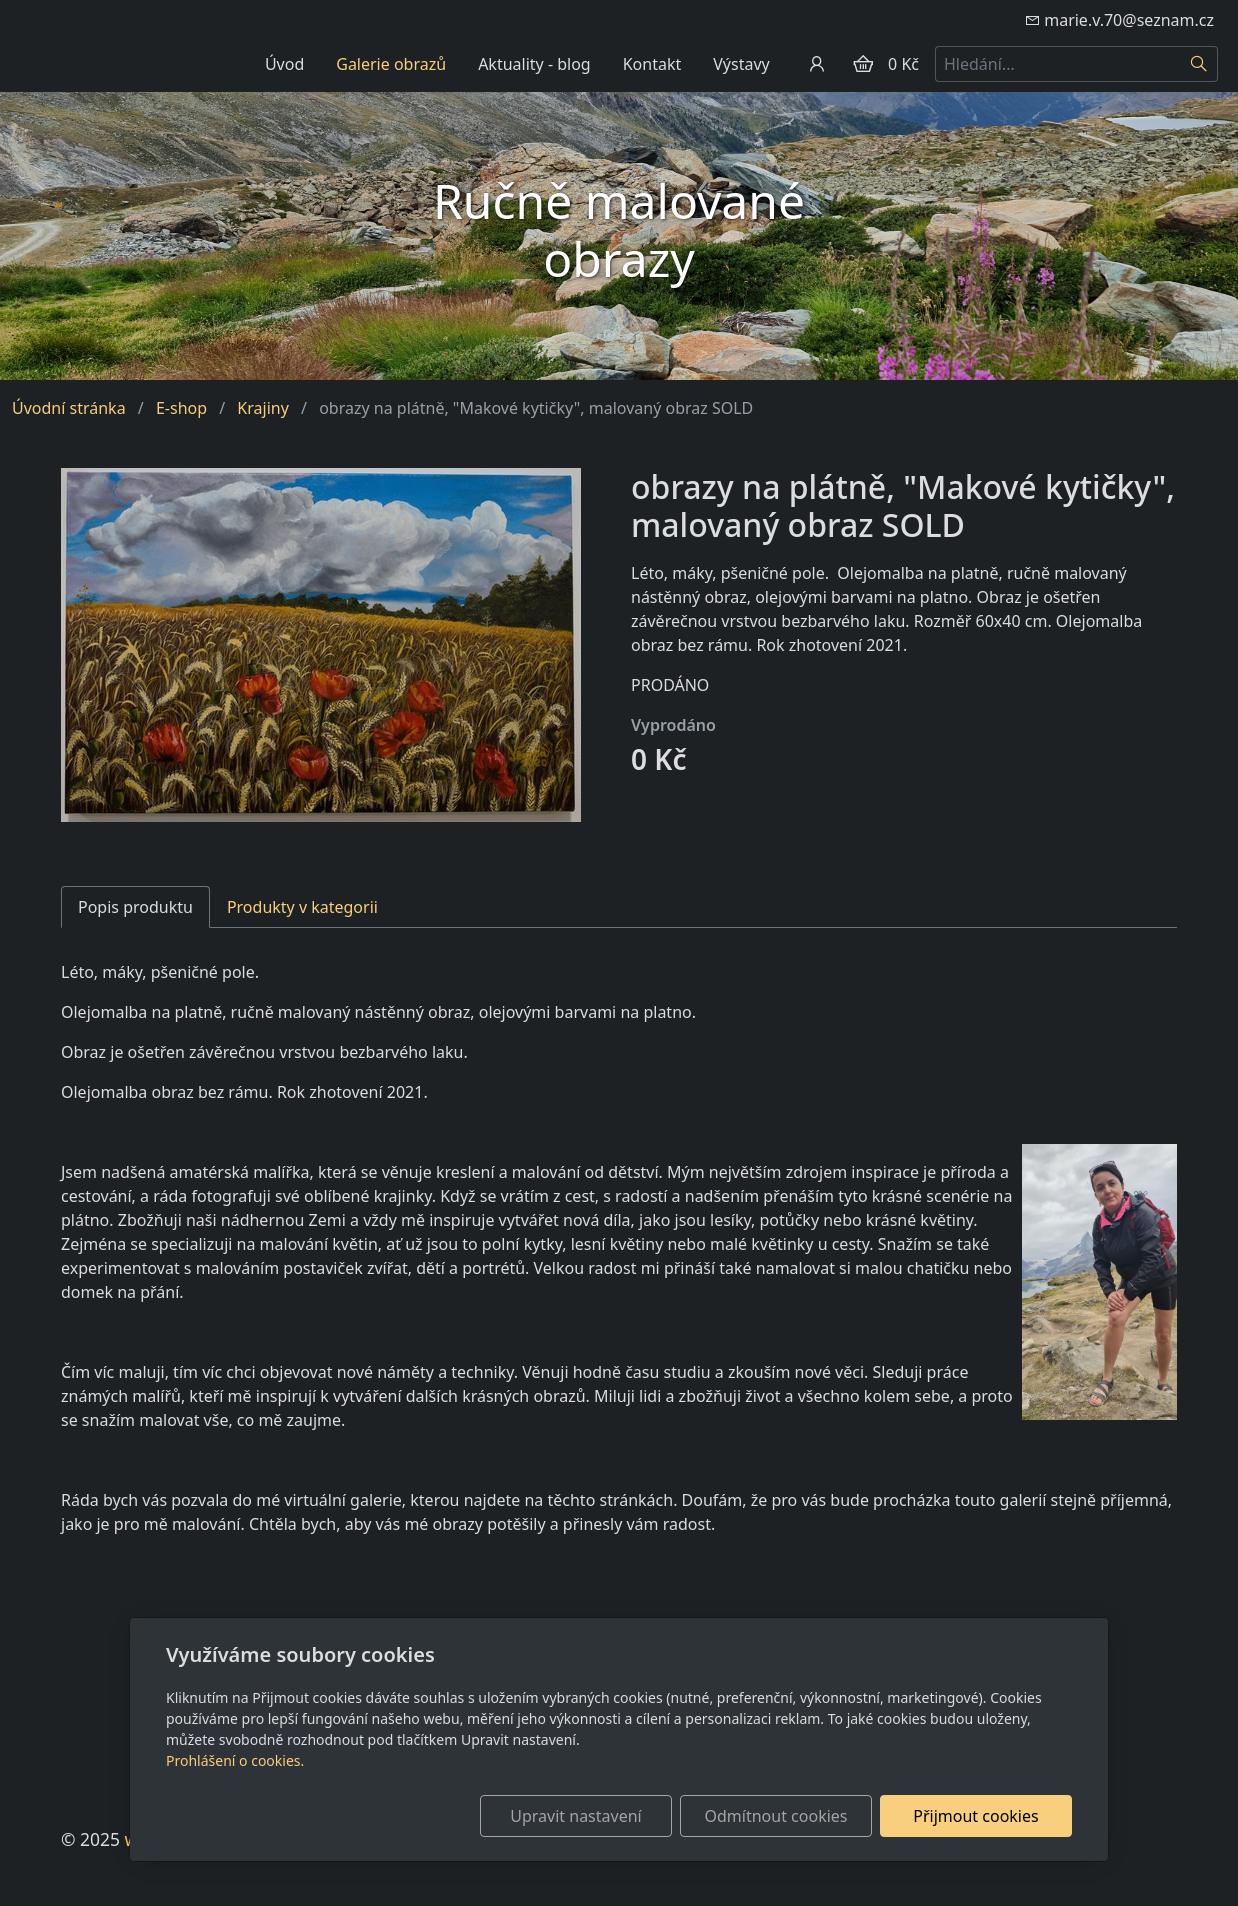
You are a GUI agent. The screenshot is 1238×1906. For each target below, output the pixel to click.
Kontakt (652, 64)
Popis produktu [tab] (135, 907)
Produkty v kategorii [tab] (302, 907)
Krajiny (262, 408)
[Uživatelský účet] (817, 64)
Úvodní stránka (69, 408)
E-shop (181, 408)
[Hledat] (1199, 64)
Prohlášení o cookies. (235, 1760)
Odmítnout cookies (776, 1816)
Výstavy (741, 64)
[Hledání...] (1058, 64)
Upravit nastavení (575, 1816)
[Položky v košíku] (863, 64)
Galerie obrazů (391, 64)
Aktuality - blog (534, 64)
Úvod (284, 64)
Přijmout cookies (975, 1816)
